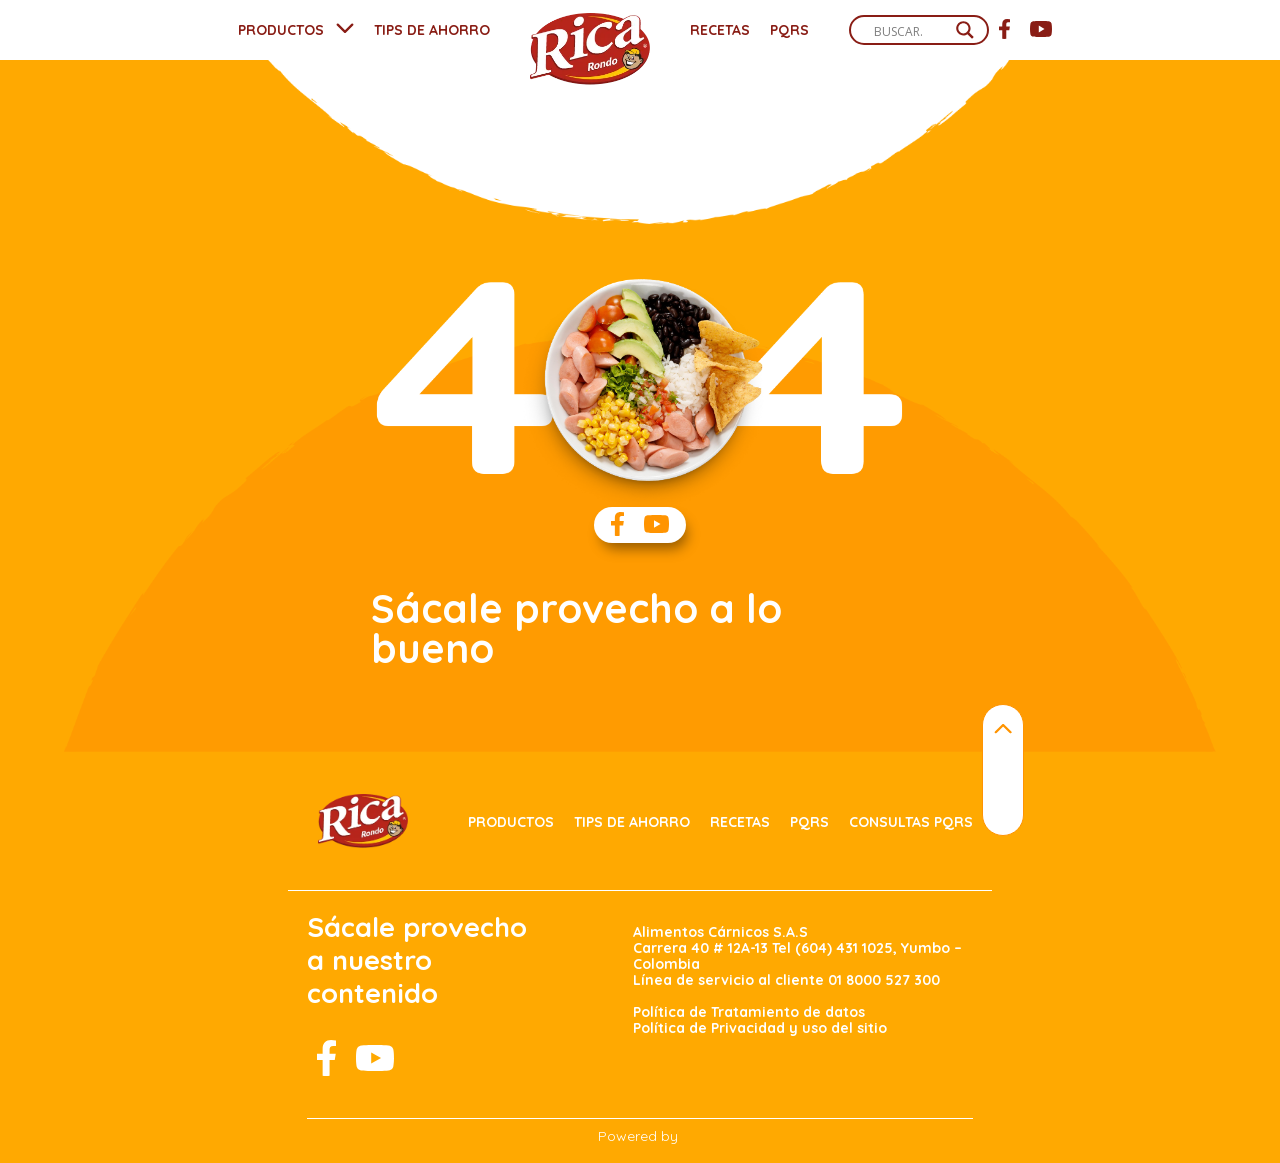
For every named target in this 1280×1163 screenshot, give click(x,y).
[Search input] (910, 31)
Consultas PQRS (911, 822)
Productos (511, 822)
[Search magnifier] (965, 30)
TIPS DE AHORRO (432, 30)
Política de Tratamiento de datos (749, 1012)
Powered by (638, 1136)
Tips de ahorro (632, 822)
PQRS (789, 30)
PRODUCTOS (281, 30)
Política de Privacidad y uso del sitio (760, 1028)
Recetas (720, 30)
